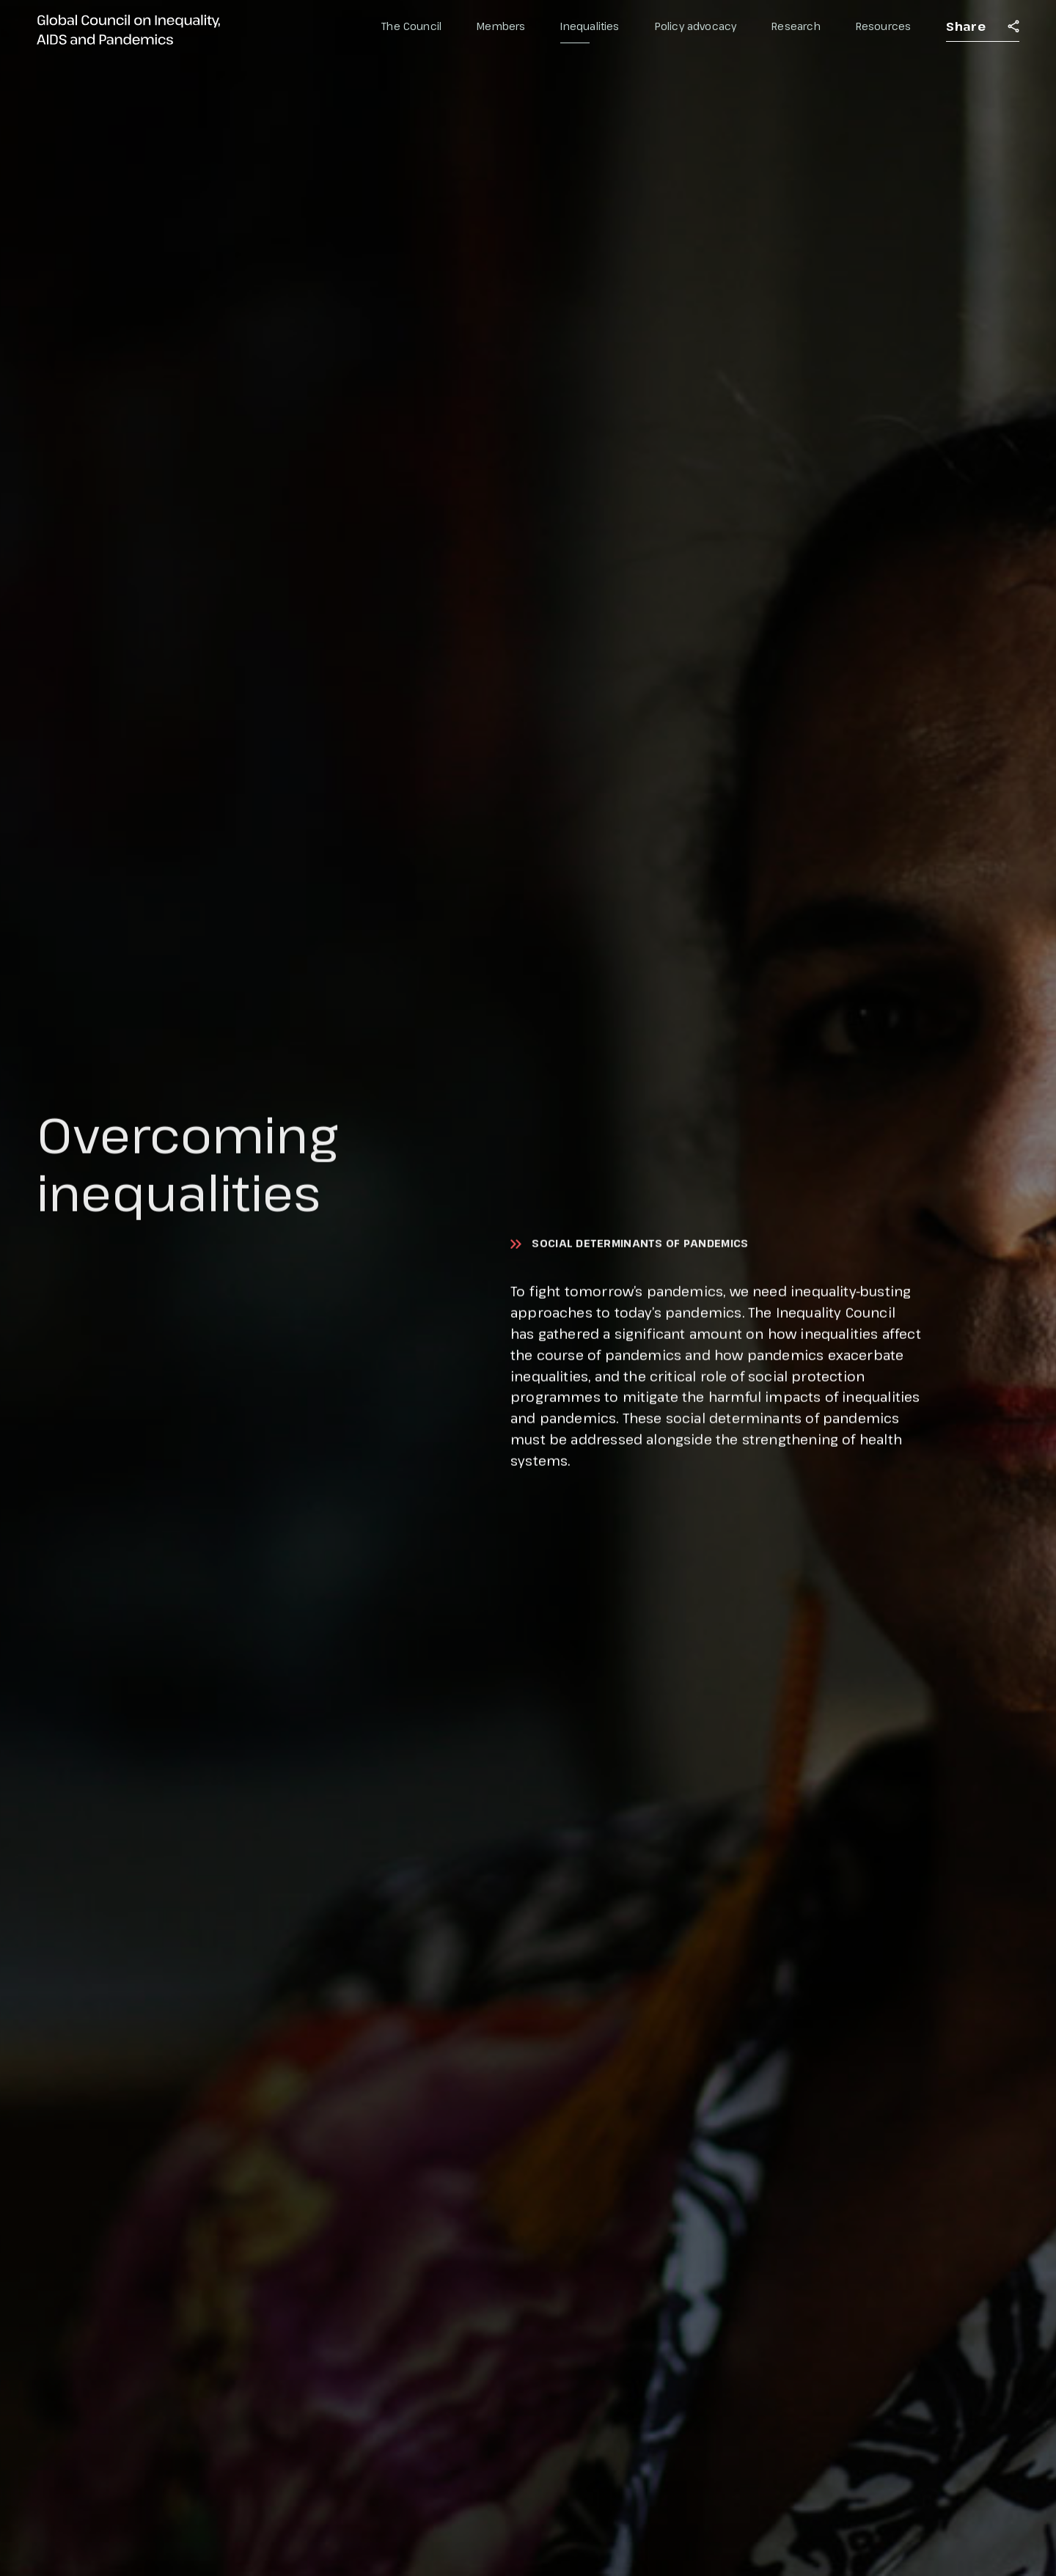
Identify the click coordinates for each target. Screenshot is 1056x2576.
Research (795, 26)
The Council (411, 26)
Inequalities (589, 26)
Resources (884, 26)
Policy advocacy (696, 26)
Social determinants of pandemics (640, 1244)
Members (501, 26)
